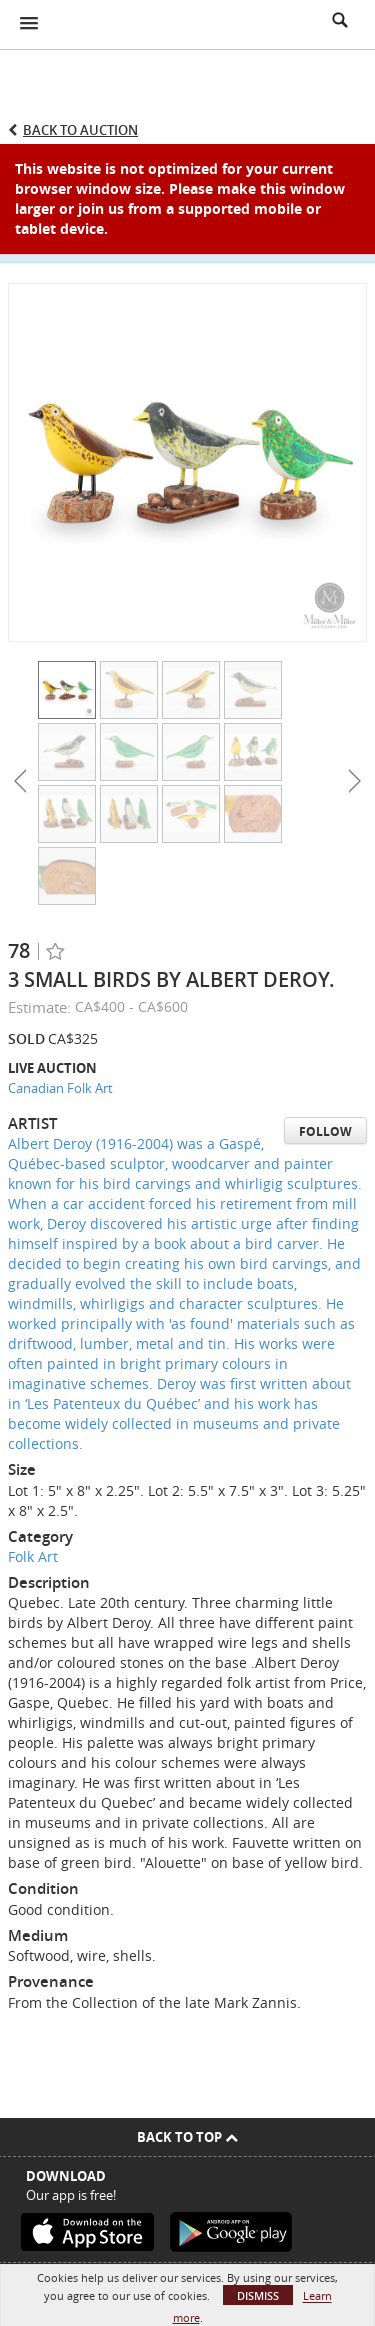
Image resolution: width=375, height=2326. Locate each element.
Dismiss (258, 2295)
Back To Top (187, 2137)
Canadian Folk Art (60, 1088)
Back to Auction (80, 130)
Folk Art (33, 1556)
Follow (325, 1131)
